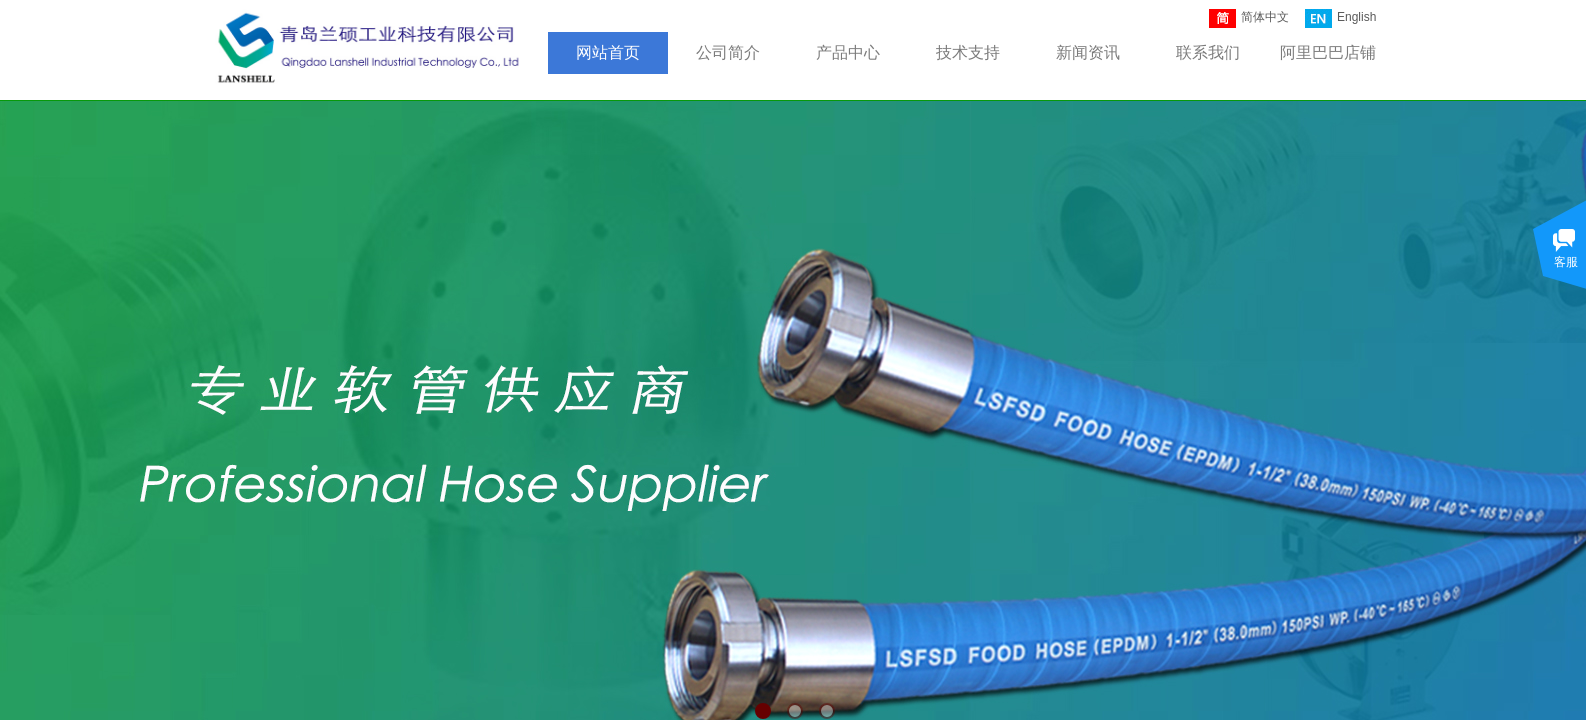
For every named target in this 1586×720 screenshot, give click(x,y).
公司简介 (728, 52)
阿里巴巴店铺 (1328, 52)
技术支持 (968, 52)
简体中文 (1249, 18)
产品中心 (848, 52)
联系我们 (1208, 52)
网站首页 (608, 52)
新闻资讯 (1088, 52)
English (1340, 18)
